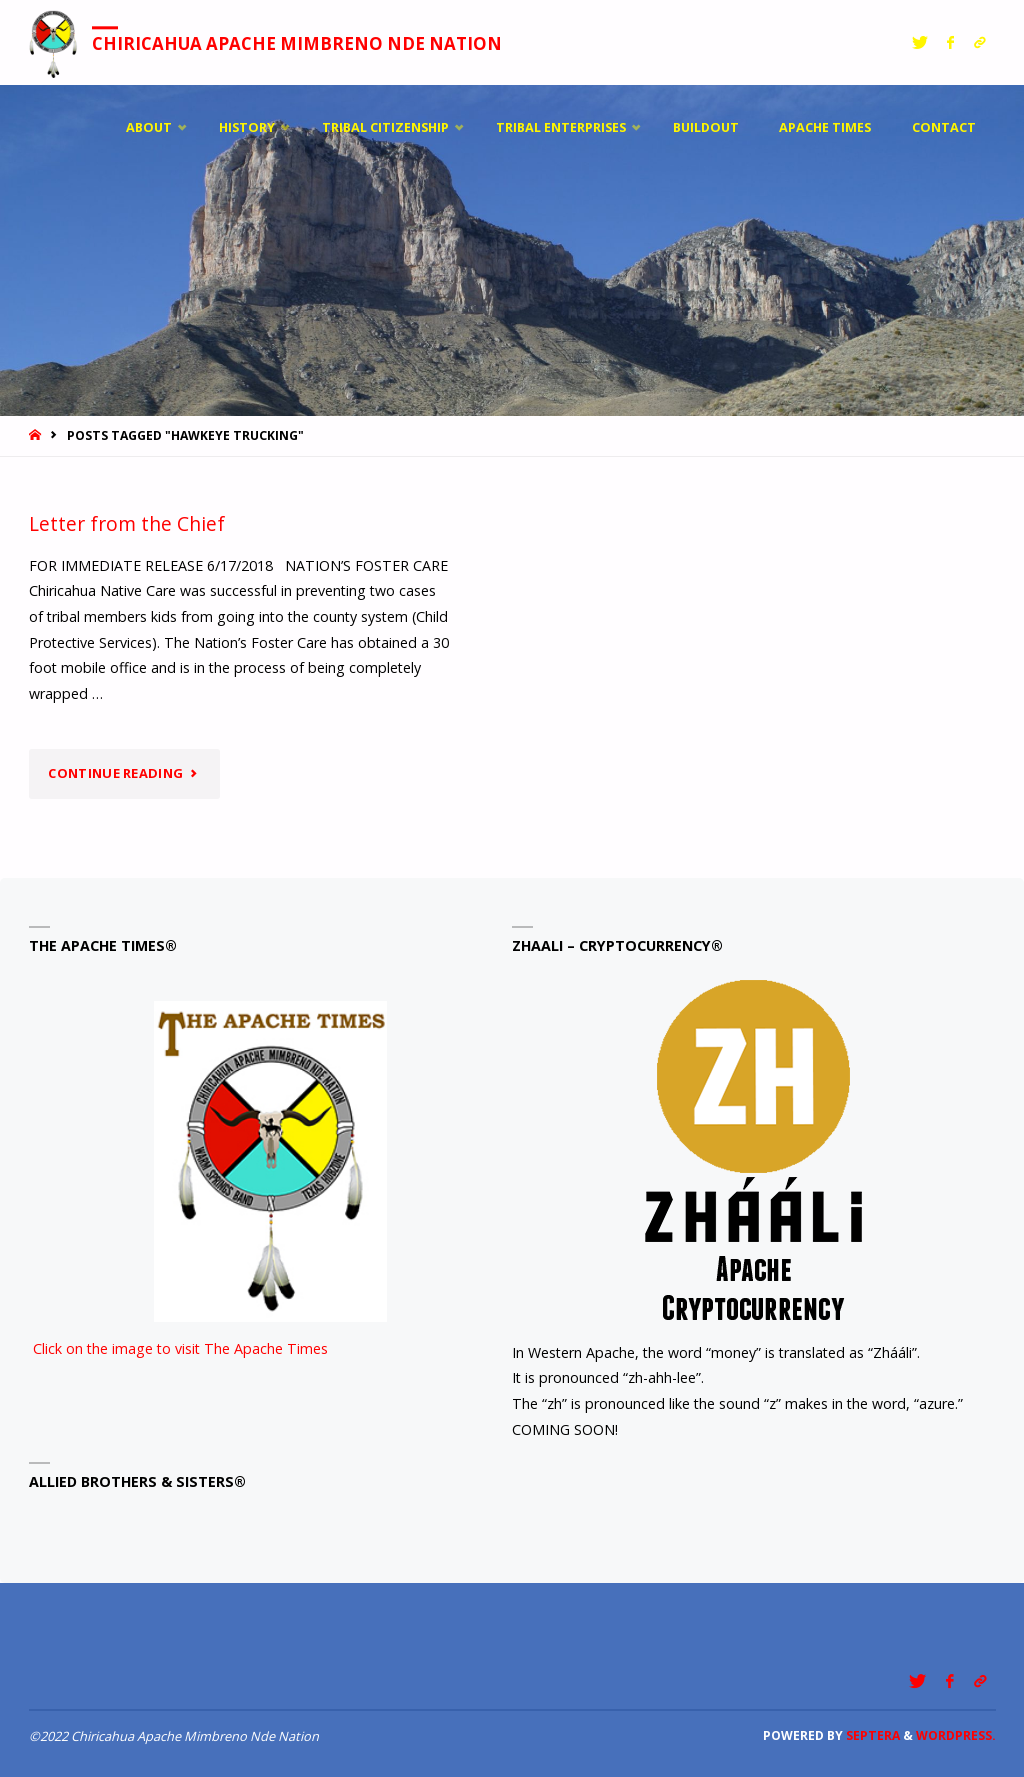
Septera (871, 1735)
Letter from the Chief (127, 523)
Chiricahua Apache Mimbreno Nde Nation (298, 43)
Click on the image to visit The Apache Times (208, 1179)
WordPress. (956, 1735)
